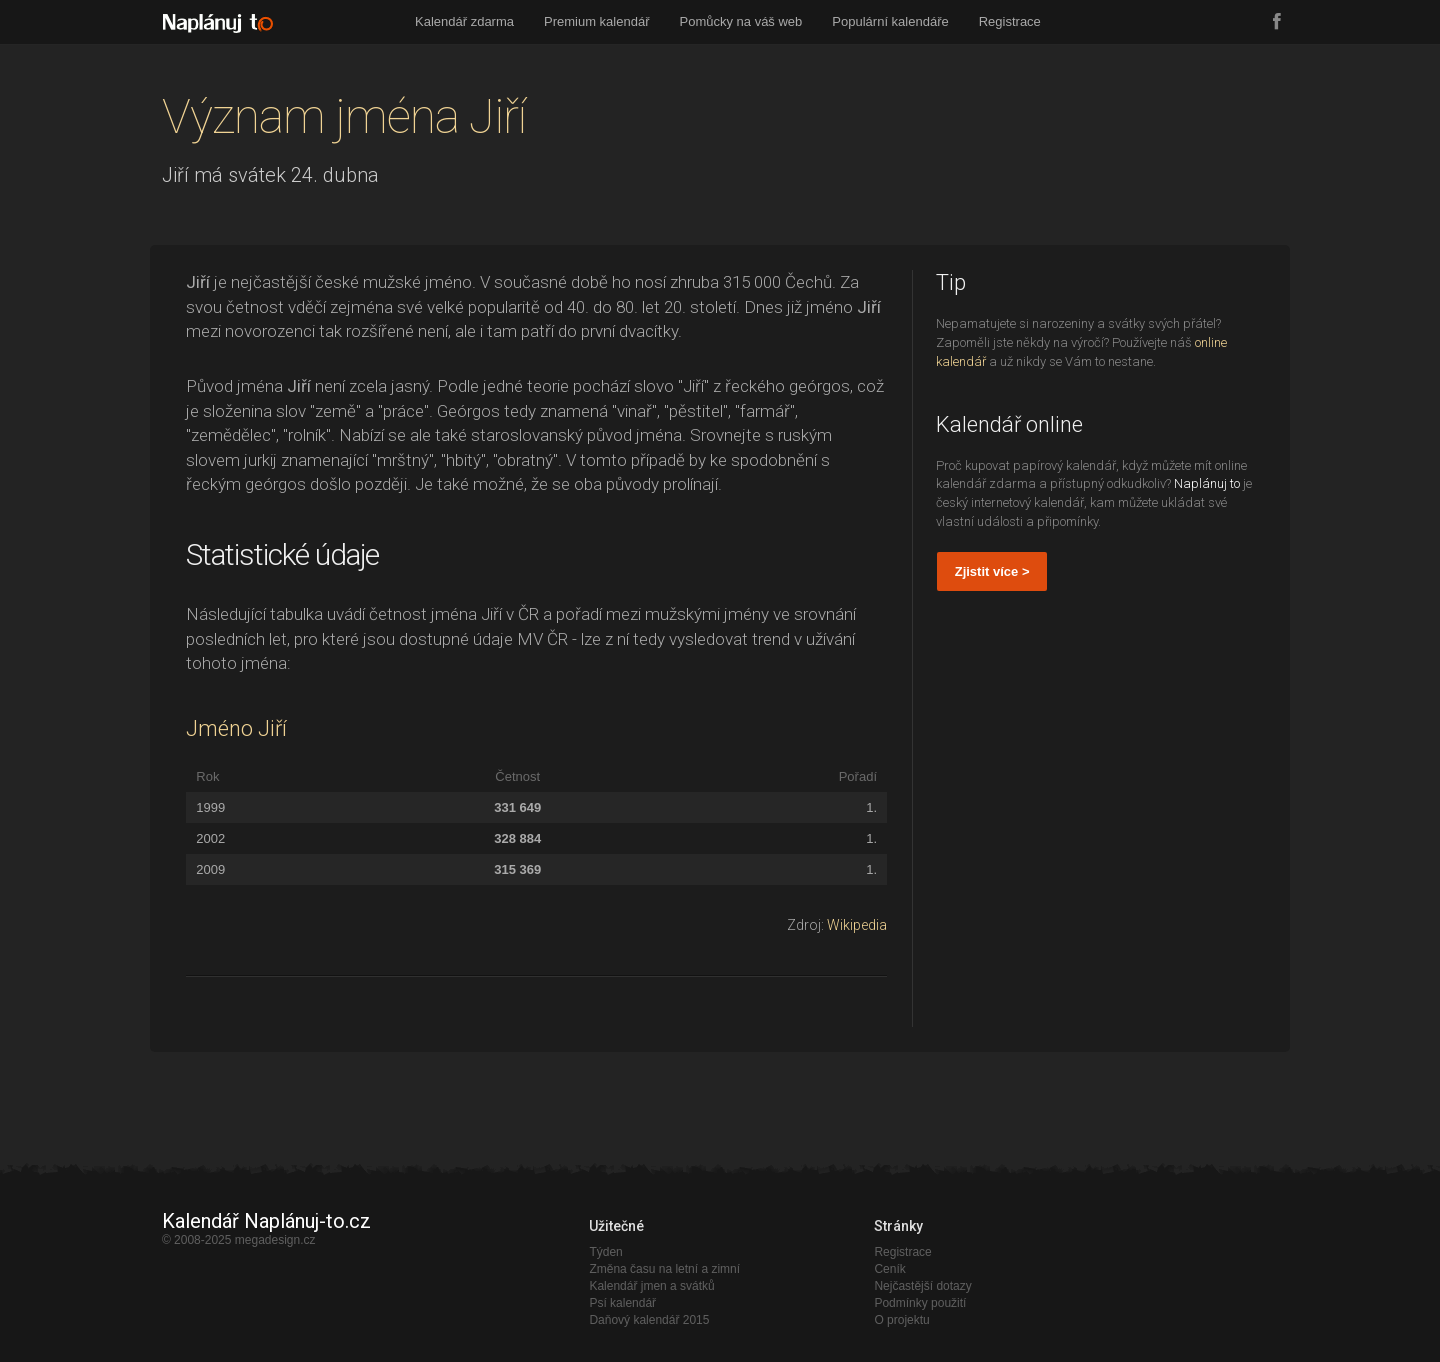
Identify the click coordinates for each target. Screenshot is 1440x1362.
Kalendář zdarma (464, 21)
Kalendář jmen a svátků (651, 1286)
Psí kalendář (622, 1303)
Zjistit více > (992, 571)
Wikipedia (857, 925)
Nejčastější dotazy (922, 1286)
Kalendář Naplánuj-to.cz (266, 1221)
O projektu (901, 1320)
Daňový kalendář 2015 (649, 1320)
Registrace (1010, 21)
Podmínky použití (920, 1303)
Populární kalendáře (890, 21)
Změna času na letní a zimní (664, 1269)
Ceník (889, 1269)
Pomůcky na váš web (741, 21)
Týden (605, 1252)
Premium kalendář (597, 21)
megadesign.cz (275, 1240)
